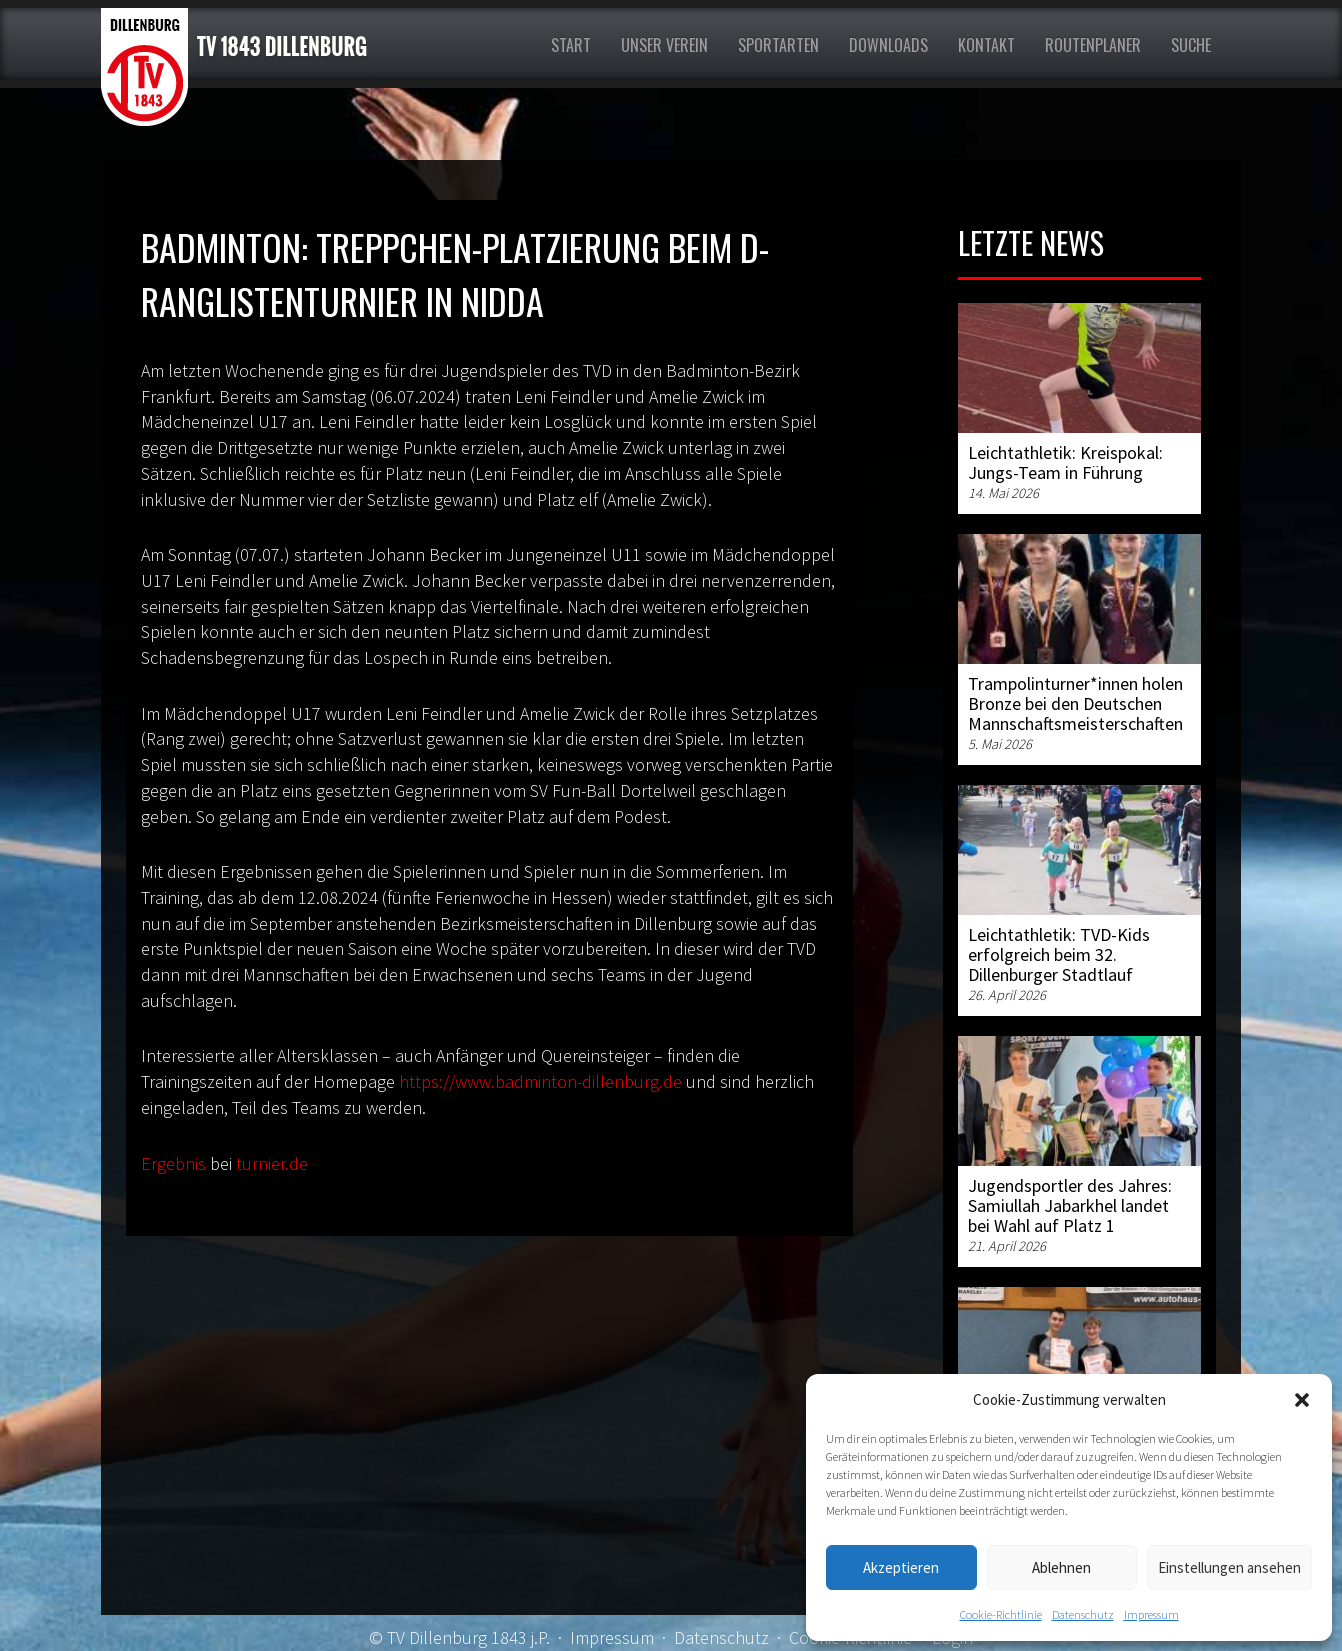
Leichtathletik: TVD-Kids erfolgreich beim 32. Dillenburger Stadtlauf (1059, 954)
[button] (1302, 1400)
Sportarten (778, 45)
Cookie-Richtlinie (1001, 1614)
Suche (1191, 45)
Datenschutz (1083, 1614)
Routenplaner (1093, 45)
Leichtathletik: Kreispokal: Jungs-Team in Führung (1065, 462)
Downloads (888, 45)
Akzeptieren (901, 1567)
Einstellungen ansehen (1229, 1567)
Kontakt (986, 45)
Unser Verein (664, 45)
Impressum (1151, 1614)
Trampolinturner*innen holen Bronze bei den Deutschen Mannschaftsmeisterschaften (1075, 703)
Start (571, 45)
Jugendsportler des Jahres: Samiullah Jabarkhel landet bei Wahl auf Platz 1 (1070, 1205)
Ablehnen (1061, 1567)
